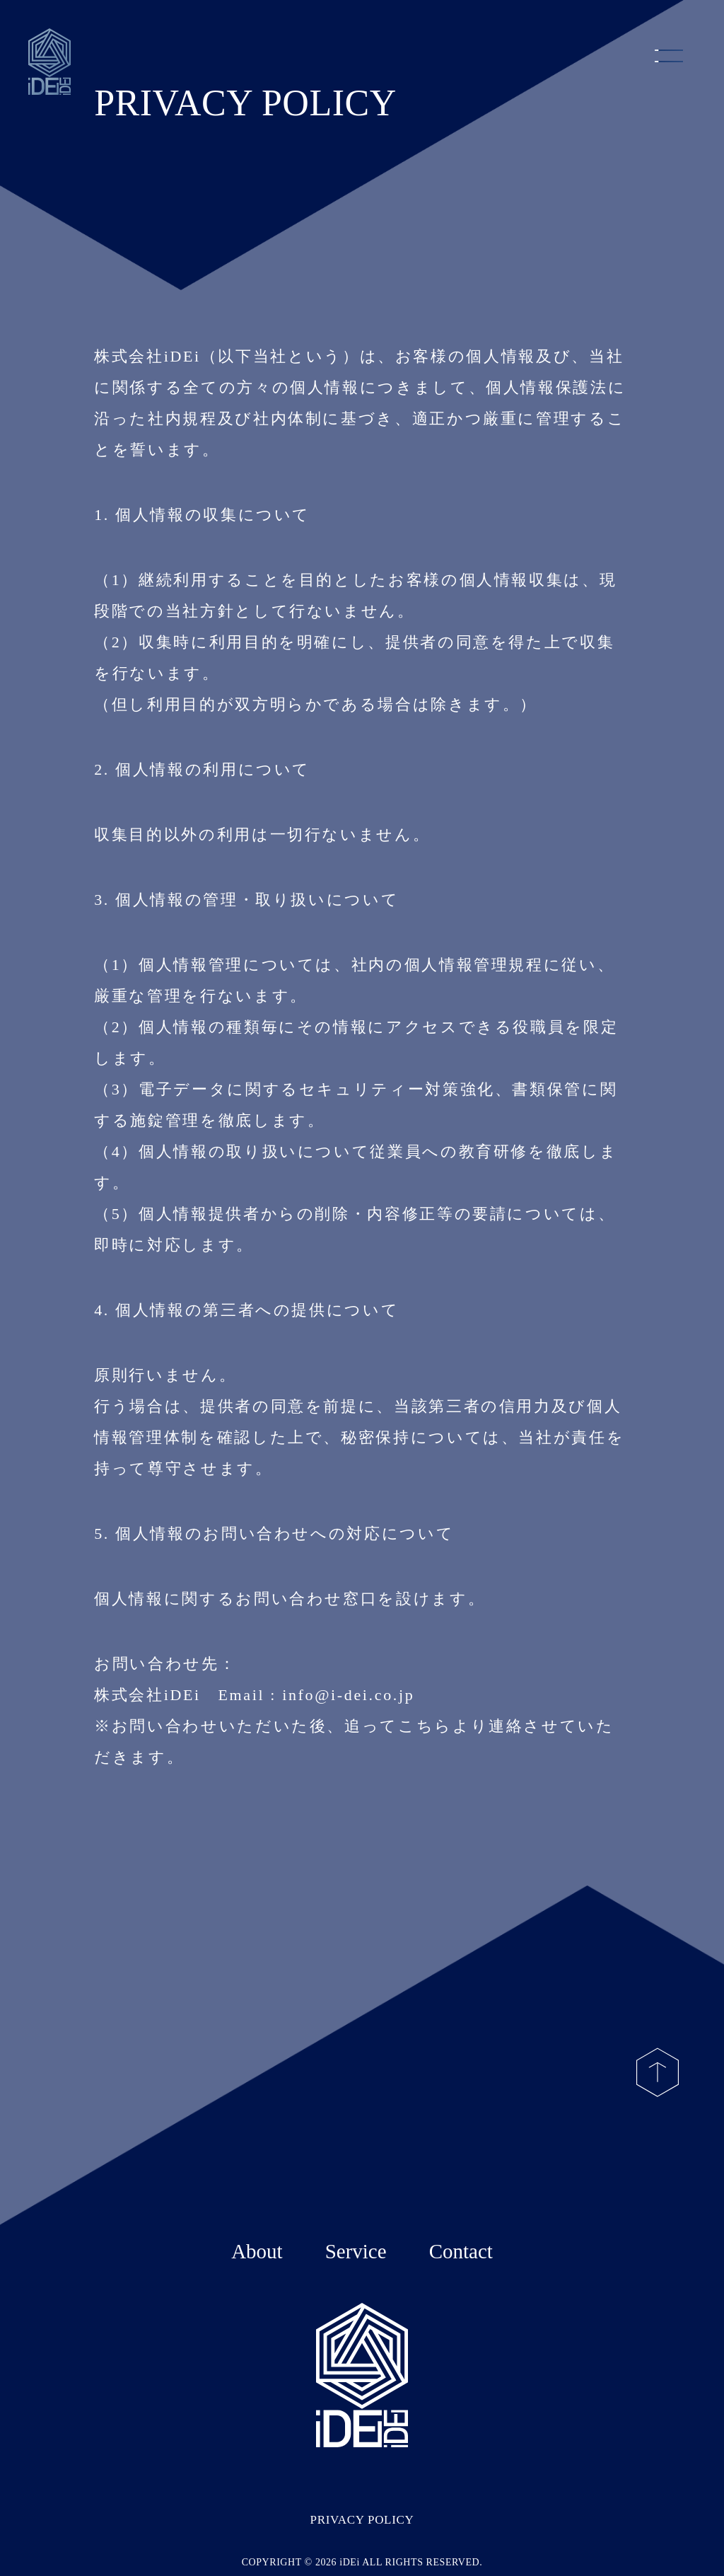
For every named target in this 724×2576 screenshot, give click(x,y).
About (257, 2251)
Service (356, 2251)
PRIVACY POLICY (362, 2519)
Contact (461, 2251)
